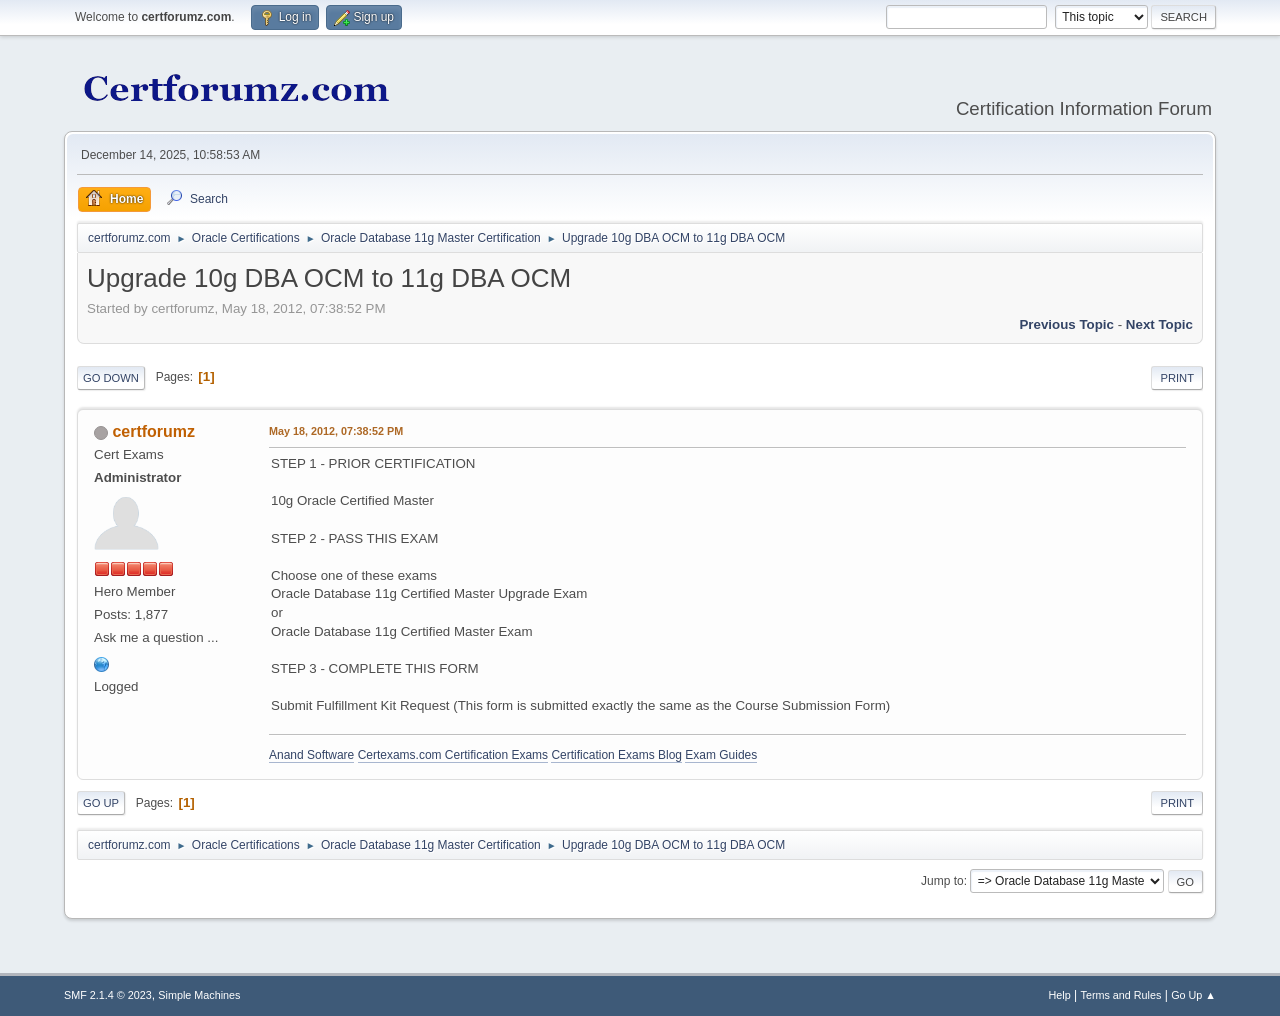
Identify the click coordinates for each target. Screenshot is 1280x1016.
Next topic (1159, 324)
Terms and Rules (1121, 995)
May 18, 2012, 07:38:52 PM (336, 431)
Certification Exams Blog (616, 755)
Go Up (101, 803)
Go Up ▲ (1193, 995)
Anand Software (311, 755)
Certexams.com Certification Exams (453, 755)
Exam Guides (721, 755)
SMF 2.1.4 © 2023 (108, 995)
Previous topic (1066, 324)
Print (1177, 378)
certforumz (153, 431)
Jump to (942, 881)
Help (1060, 995)
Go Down (111, 378)
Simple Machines (199, 995)
